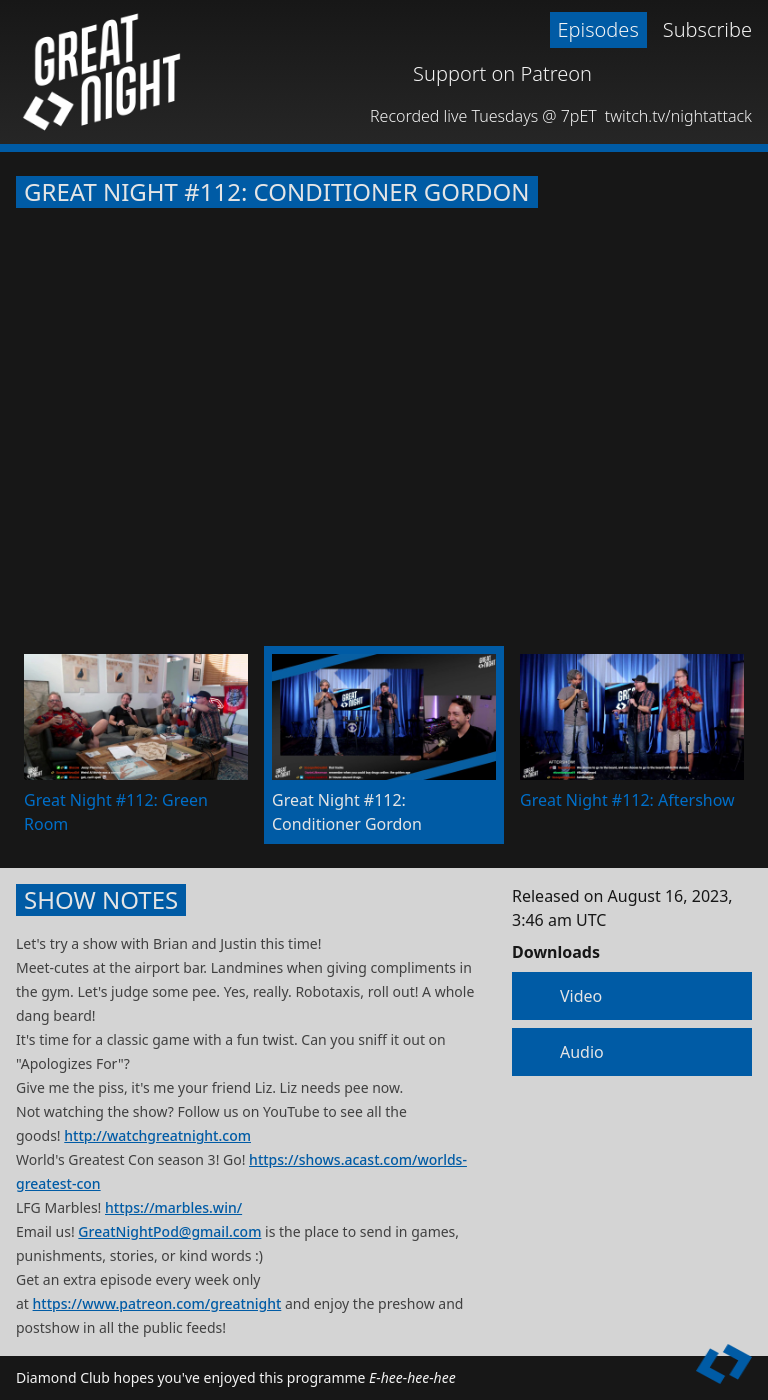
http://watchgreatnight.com (157, 1135)
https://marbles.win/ (173, 1207)
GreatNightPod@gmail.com (169, 1231)
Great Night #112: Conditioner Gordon (277, 192)
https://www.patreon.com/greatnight (157, 1303)
